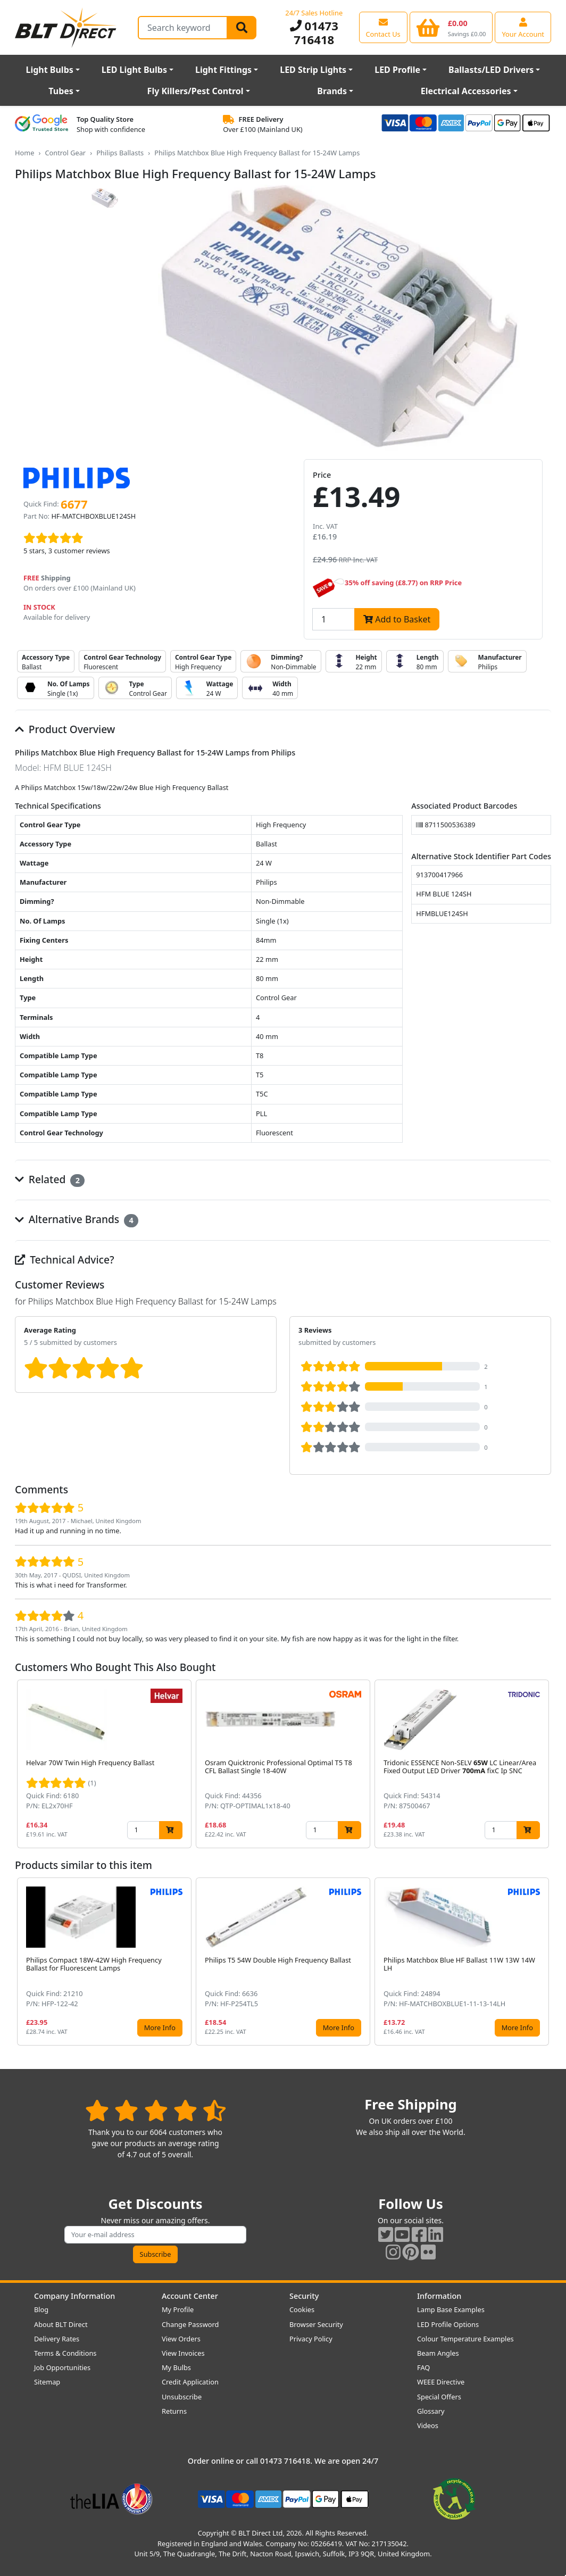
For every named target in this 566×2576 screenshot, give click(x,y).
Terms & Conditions (65, 2353)
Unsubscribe (182, 2397)
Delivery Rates (56, 2339)
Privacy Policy (310, 2339)
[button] (542, 1763)
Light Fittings (223, 70)
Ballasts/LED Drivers (491, 70)
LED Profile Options (448, 2324)
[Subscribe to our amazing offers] (155, 2234)
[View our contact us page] (383, 27)
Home (24, 152)
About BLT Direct (61, 2324)
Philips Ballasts (120, 152)
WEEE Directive (440, 2382)
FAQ (423, 2367)
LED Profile (397, 70)
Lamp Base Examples (451, 2309)
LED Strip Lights (313, 70)
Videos (427, 2425)
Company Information (74, 2296)
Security (304, 2296)
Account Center (190, 2296)
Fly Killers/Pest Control (195, 91)
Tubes (60, 91)
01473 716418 (314, 33)
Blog (41, 2309)
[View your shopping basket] (451, 27)
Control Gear (65, 152)
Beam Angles (438, 2353)
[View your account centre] (523, 27)
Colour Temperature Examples (465, 2339)
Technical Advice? (64, 1259)
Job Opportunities (62, 2367)
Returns (174, 2411)
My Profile (178, 2309)
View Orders (181, 2339)
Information (439, 2296)
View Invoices (183, 2353)
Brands (332, 91)
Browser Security (316, 2324)
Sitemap (47, 2382)
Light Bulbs (49, 70)
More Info (160, 2027)
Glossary (431, 2411)
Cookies (301, 2309)
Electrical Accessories (466, 91)
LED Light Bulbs (134, 70)
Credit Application (190, 2382)
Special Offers (439, 2397)
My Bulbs (176, 2367)
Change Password (190, 2324)
